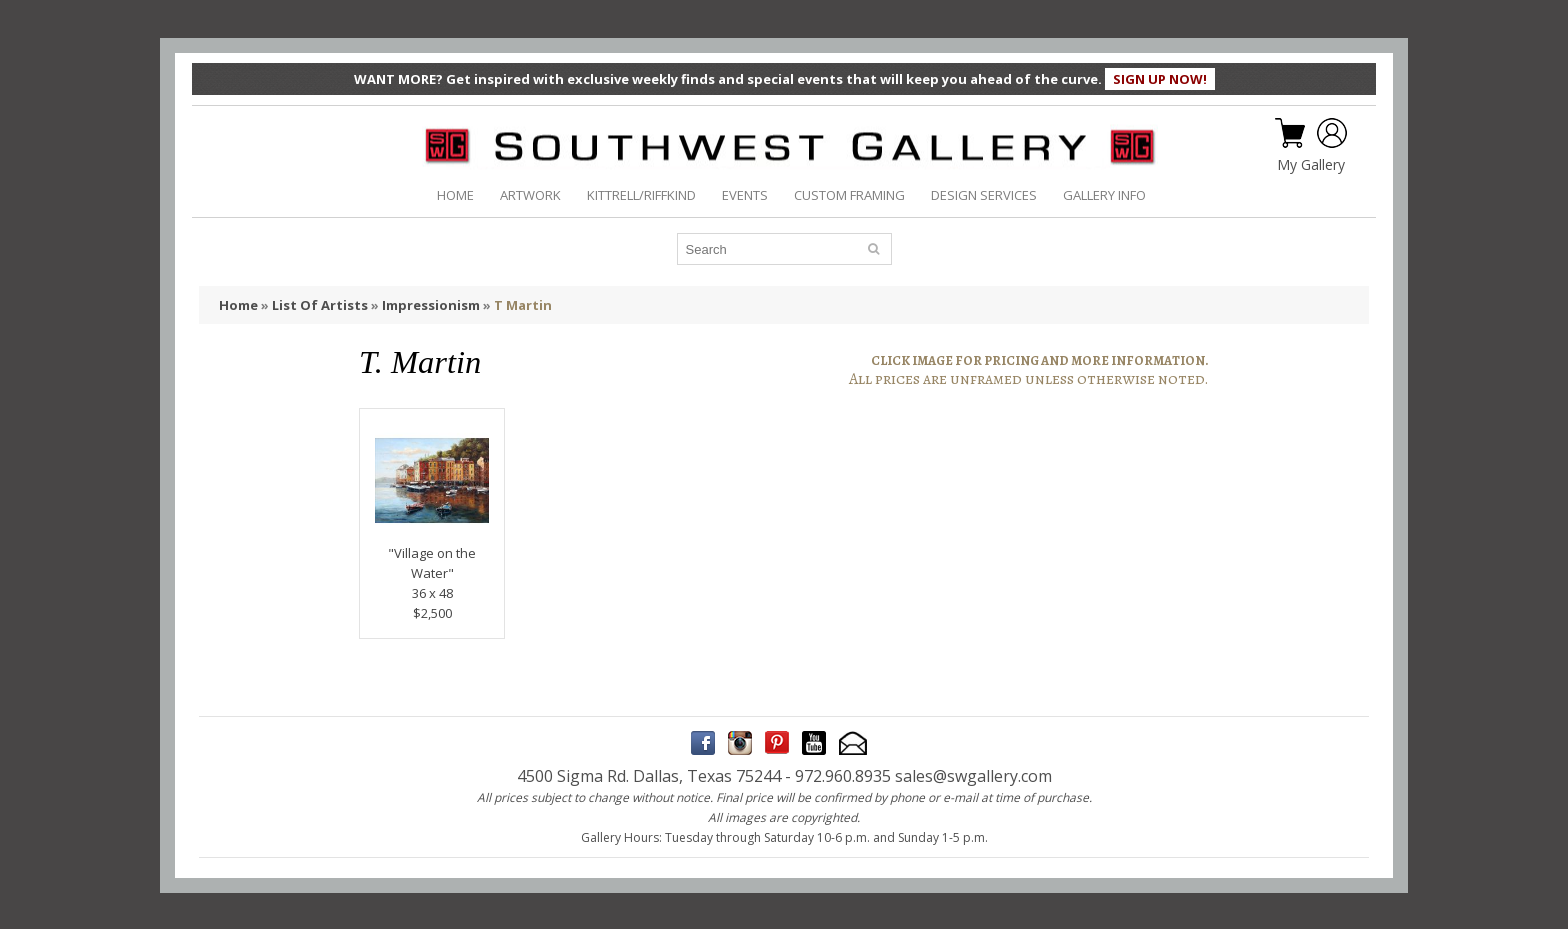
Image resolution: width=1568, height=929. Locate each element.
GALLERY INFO (1104, 195)
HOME (455, 195)
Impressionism (431, 305)
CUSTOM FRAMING (849, 195)
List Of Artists (320, 305)
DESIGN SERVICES (984, 195)
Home (238, 305)
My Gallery (1311, 165)
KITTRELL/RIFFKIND (641, 195)
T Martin (523, 305)
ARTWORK (530, 195)
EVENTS (745, 195)
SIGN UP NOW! (1160, 79)
